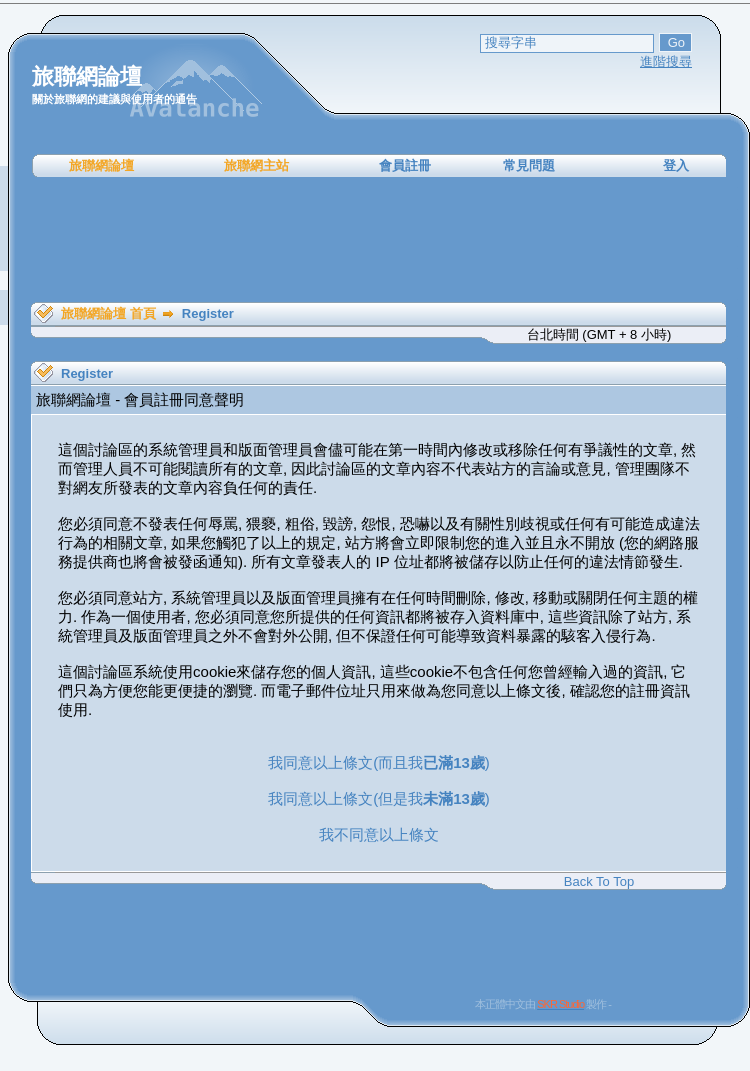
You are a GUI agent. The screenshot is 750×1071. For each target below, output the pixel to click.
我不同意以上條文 (379, 834)
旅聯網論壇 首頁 (108, 313)
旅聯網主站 (256, 165)
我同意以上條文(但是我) (379, 798)
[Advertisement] (379, 240)
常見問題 (529, 165)
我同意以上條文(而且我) (379, 762)
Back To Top (599, 881)
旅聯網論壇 (101, 165)
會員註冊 (405, 165)
